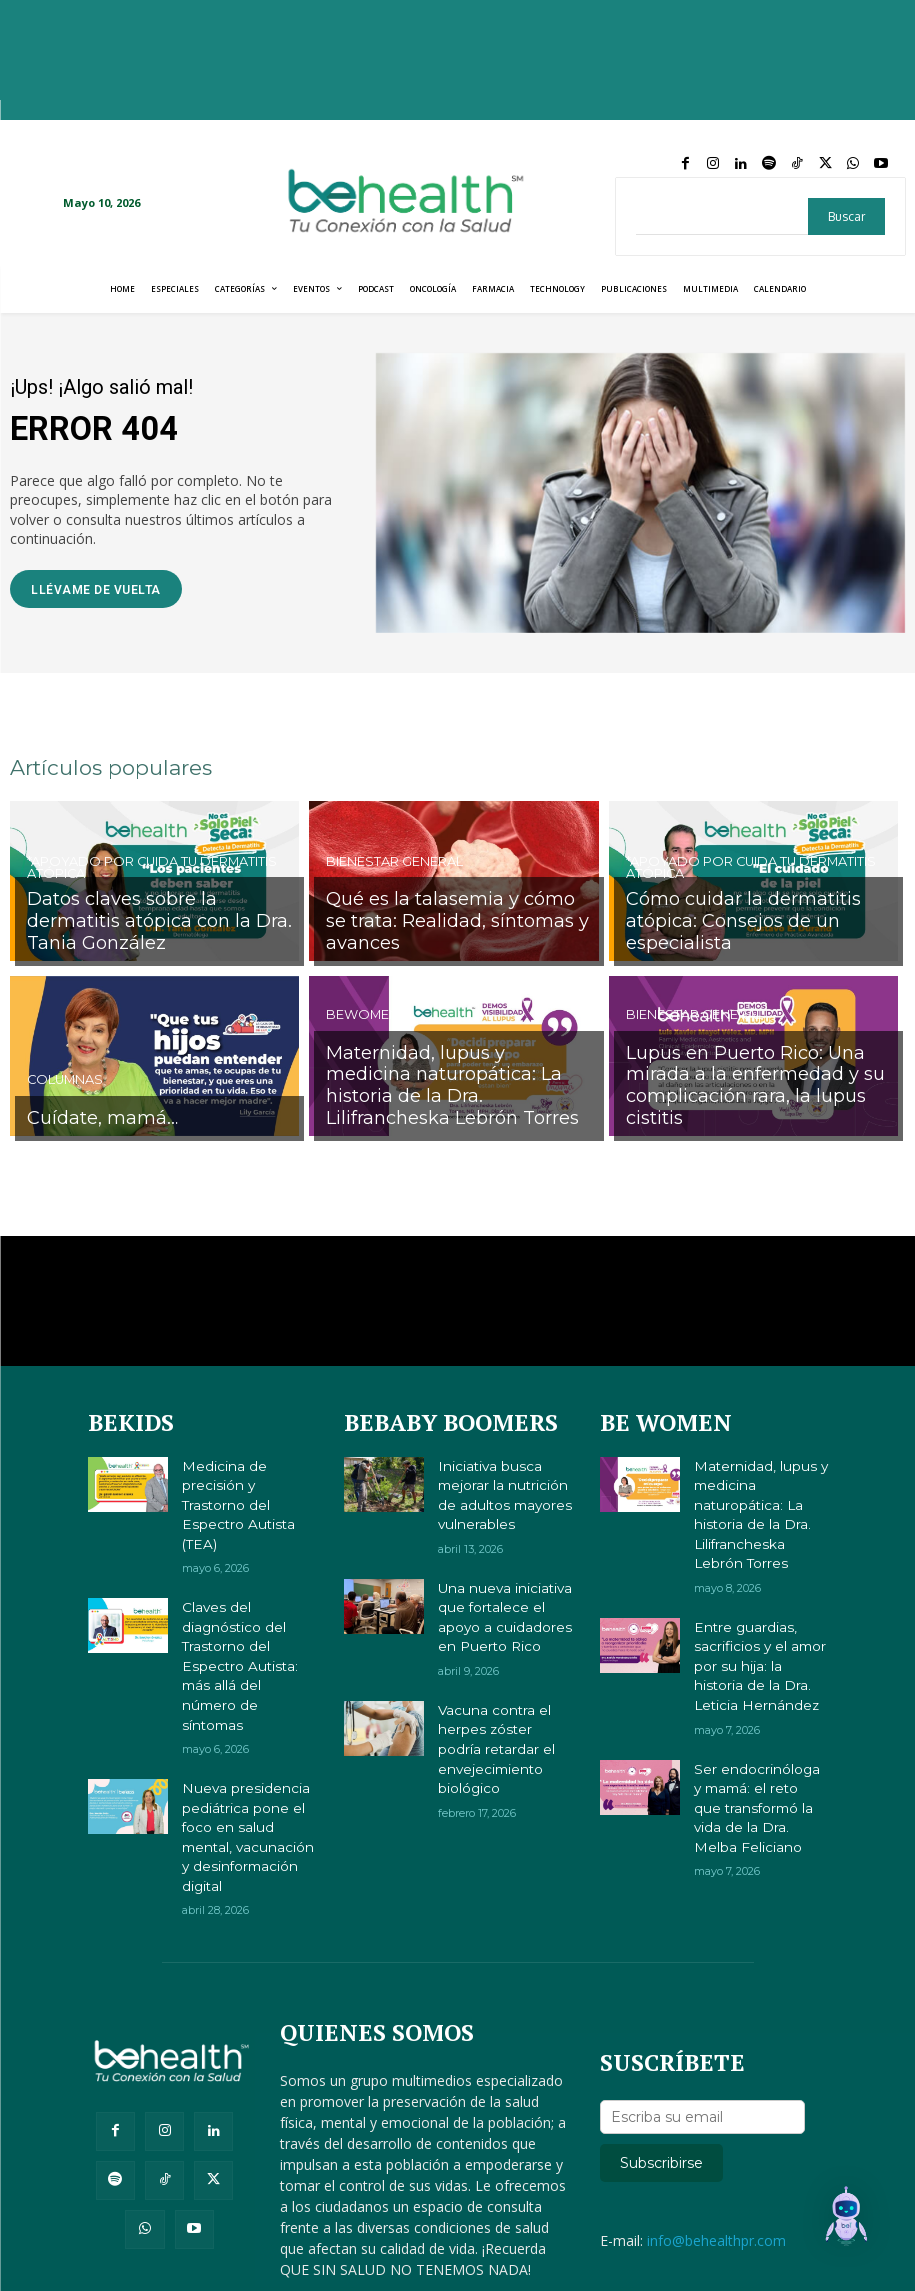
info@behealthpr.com (716, 2140)
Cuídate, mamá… (91, 1119)
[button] (853, 2226)
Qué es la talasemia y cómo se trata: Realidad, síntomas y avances (457, 935)
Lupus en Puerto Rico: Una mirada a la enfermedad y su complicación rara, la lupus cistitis (756, 1101)
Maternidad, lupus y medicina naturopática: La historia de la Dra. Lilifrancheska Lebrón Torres (454, 1101)
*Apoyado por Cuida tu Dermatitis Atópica (147, 899)
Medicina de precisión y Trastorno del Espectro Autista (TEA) (247, 1483)
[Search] (846, 216)
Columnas (63, 1086)
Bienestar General (392, 893)
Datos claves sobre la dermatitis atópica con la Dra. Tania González (156, 935)
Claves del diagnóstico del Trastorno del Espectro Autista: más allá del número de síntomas (245, 1599)
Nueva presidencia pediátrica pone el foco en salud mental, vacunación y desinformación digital (246, 1733)
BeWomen (360, 1050)
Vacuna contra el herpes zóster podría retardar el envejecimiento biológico (496, 1733)
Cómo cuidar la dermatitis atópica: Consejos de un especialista (755, 935)
